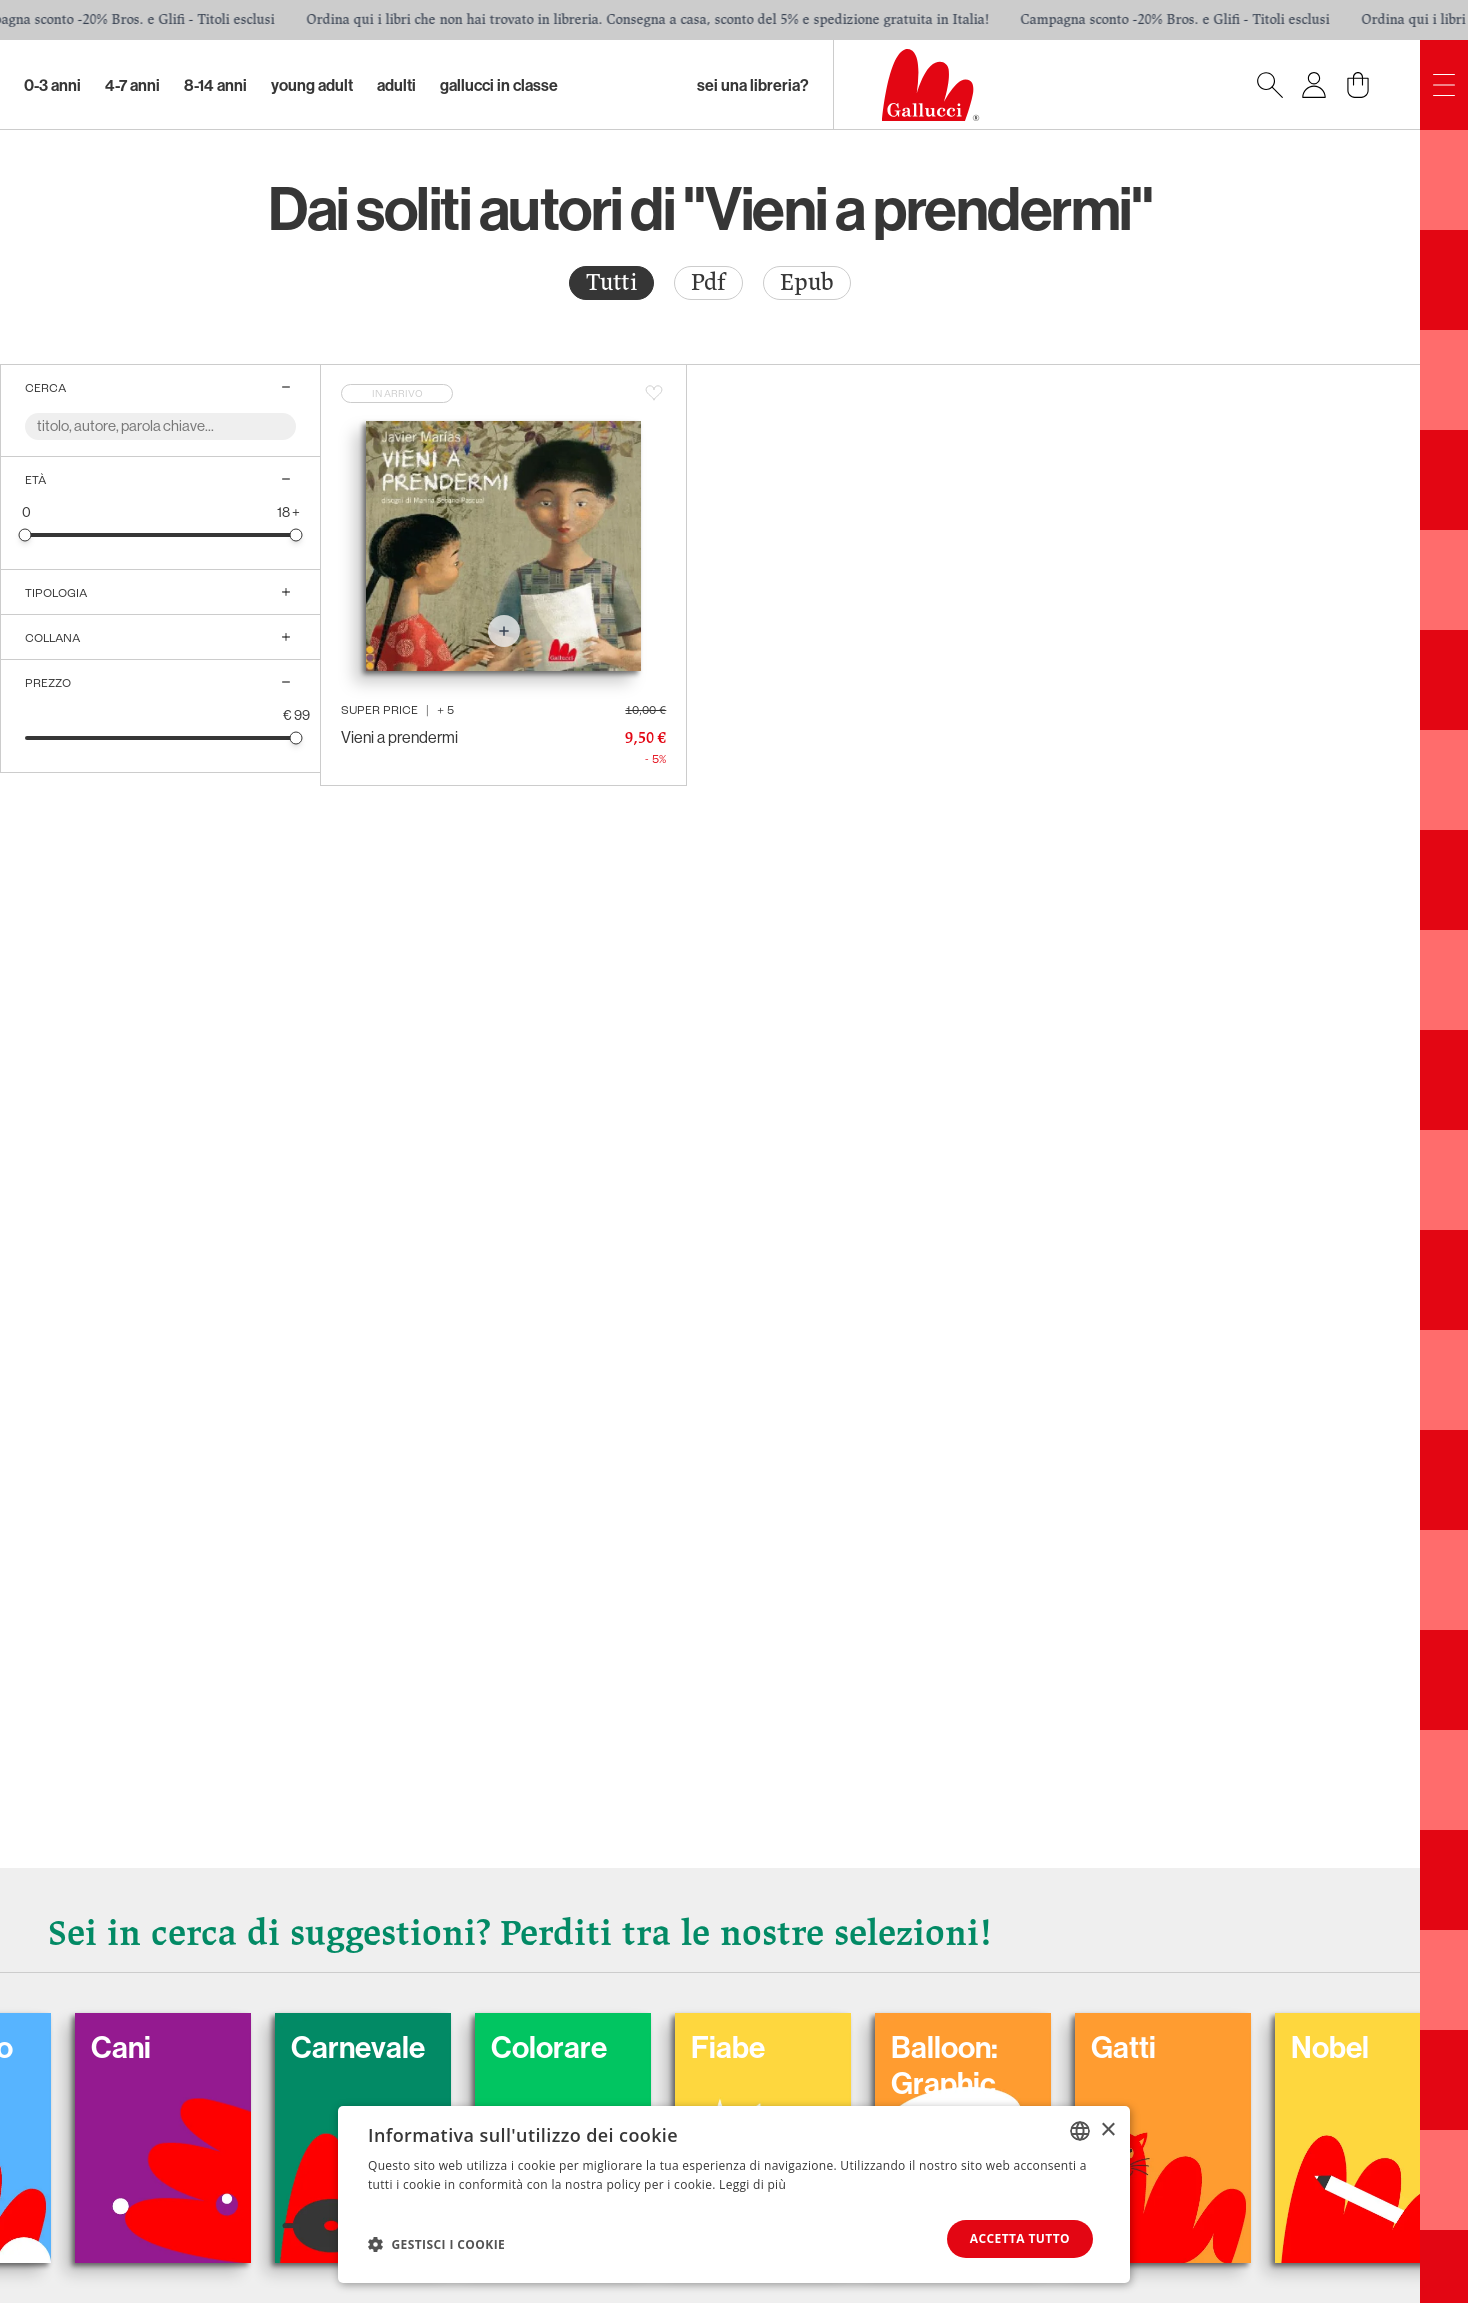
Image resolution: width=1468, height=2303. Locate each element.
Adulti (396, 85)
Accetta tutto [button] (1020, 2238)
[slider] (25, 534)
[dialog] (734, 2194)
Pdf (708, 282)
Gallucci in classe (499, 85)
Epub (807, 282)
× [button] (1107, 2129)
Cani (149, 2047)
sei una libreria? (753, 85)
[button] (436, 2244)
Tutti (611, 282)
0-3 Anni (52, 85)
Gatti (1151, 2047)
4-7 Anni (132, 85)
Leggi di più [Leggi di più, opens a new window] (752, 2184)
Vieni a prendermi (399, 737)
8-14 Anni (215, 85)
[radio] (611, 283)
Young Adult (312, 85)
